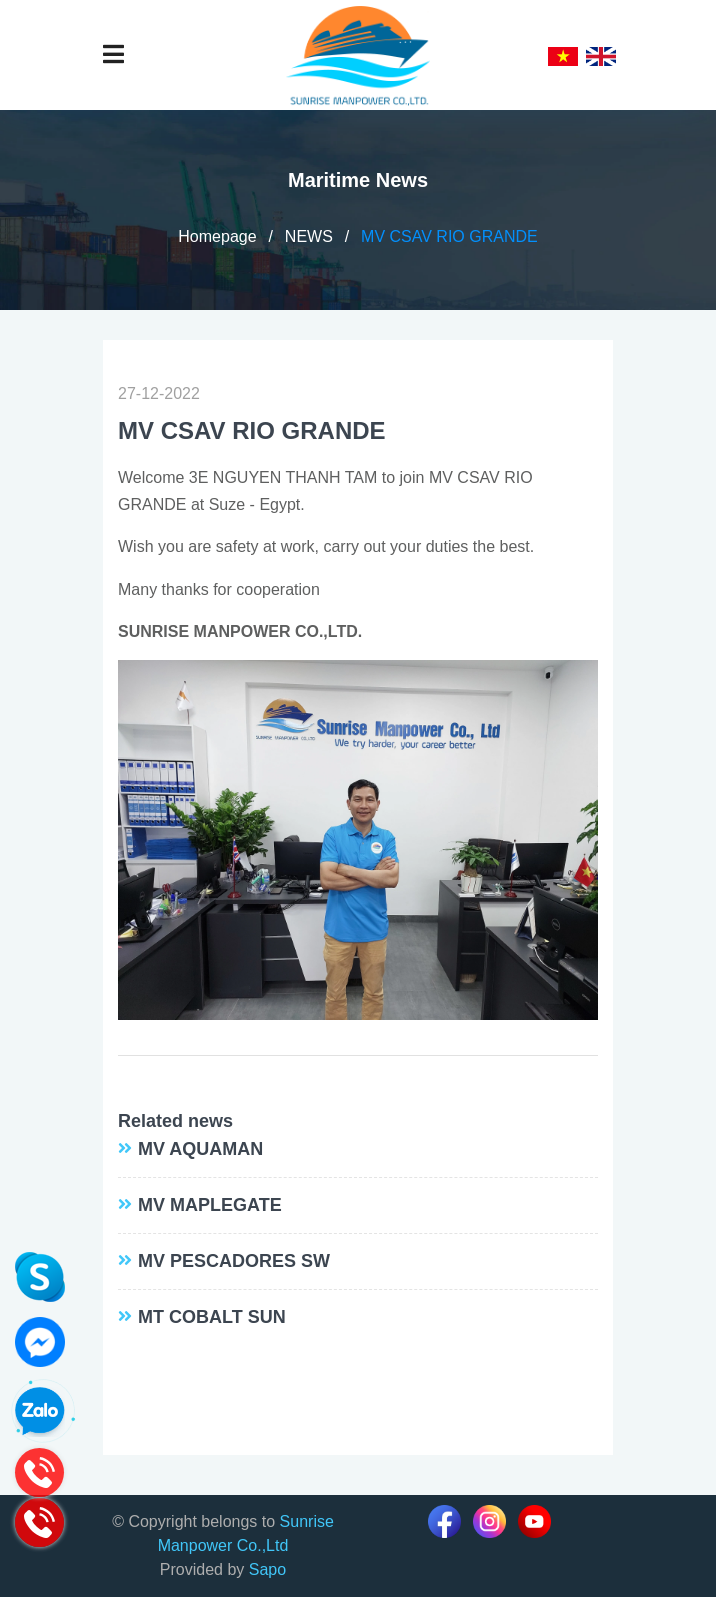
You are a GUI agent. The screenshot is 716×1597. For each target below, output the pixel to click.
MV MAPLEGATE (210, 1205)
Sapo (267, 1569)
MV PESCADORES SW (234, 1261)
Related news (175, 1121)
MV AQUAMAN (200, 1149)
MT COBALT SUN (212, 1317)
